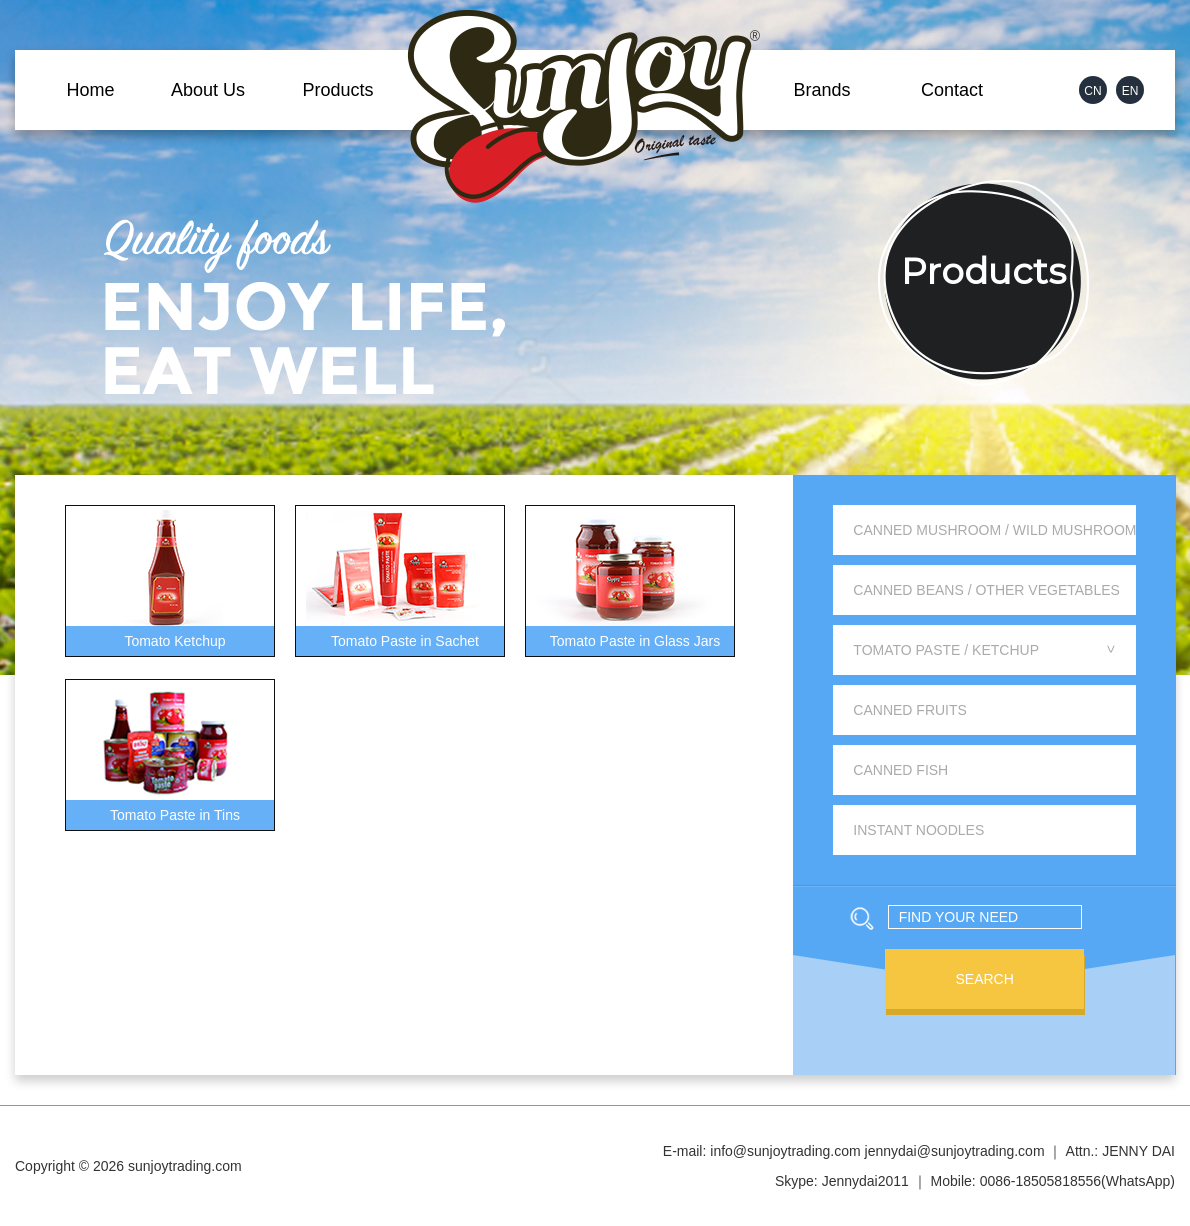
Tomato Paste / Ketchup (986, 650)
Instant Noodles (918, 830)
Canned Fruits (910, 710)
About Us (208, 90)
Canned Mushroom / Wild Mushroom (994, 530)
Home (90, 90)
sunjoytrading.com (185, 1166)
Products (337, 90)
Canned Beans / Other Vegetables (986, 590)
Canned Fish (900, 770)
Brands (821, 90)
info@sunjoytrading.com (785, 1151)
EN (1130, 91)
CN (1092, 91)
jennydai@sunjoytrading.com (955, 1151)
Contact (952, 90)
